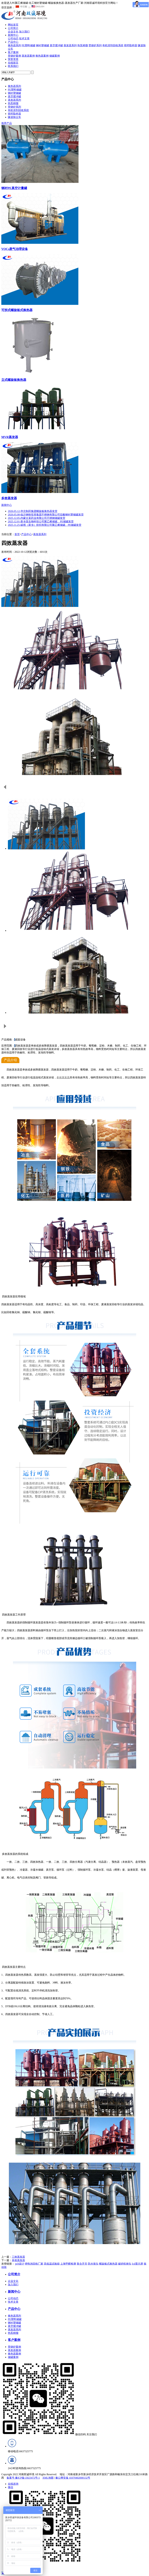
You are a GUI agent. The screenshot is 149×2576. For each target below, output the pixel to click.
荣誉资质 (13, 59)
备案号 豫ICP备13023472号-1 (23, 2477)
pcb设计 (19, 2263)
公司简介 (13, 28)
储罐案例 (54, 55)
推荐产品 (6, 123)
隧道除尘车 (14, 117)
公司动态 (13, 38)
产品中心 (13, 42)
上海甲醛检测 (68, 2263)
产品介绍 (10, 1060)
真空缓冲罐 (56, 45)
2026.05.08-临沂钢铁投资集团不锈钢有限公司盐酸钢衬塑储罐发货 (46, 514)
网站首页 (13, 24)
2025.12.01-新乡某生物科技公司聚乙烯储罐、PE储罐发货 (41, 521)
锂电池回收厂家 (34, 2263)
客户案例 (13, 52)
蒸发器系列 (70, 45)
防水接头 (93, 2263)
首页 (17, 534)
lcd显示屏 (137, 2263)
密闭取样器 (130, 45)
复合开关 (82, 2263)
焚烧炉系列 (95, 45)
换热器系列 (14, 45)
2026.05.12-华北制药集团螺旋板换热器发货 (32, 511)
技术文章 (24, 38)
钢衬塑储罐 (42, 45)
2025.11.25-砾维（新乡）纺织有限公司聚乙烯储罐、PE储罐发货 (44, 525)
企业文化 (13, 31)
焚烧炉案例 (14, 55)
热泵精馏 (82, 45)
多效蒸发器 (63, 1077)
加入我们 (24, 31)
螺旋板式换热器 (108, 2263)
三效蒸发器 (18, 2256)
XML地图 (48, 2477)
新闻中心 (13, 35)
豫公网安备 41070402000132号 (72, 2477)
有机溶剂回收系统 (112, 45)
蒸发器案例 (28, 55)
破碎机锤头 (124, 2263)
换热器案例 (42, 55)
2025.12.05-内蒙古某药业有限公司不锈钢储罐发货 (36, 518)
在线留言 (13, 62)
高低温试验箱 (52, 2263)
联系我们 (13, 66)
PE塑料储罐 (28, 45)
